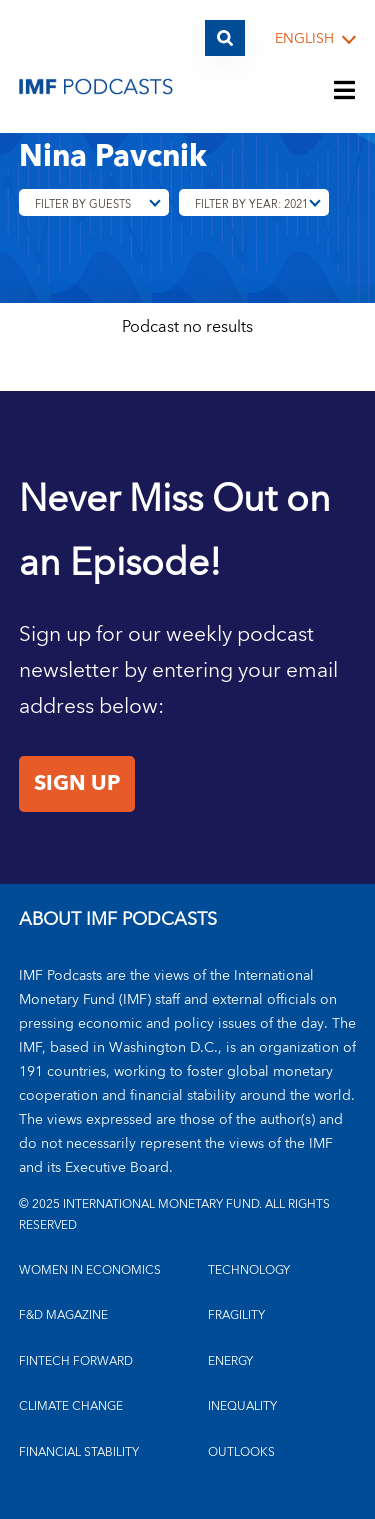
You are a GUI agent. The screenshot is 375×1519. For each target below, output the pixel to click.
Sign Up (77, 784)
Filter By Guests (83, 204)
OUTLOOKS (241, 1452)
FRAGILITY (236, 1315)
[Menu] (345, 92)
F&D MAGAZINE (63, 1315)
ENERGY (230, 1361)
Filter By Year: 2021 (251, 204)
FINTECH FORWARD (76, 1361)
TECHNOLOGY (249, 1270)
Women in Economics (90, 1270)
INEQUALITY (242, 1406)
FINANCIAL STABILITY (79, 1452)
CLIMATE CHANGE (71, 1406)
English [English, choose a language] (304, 39)
